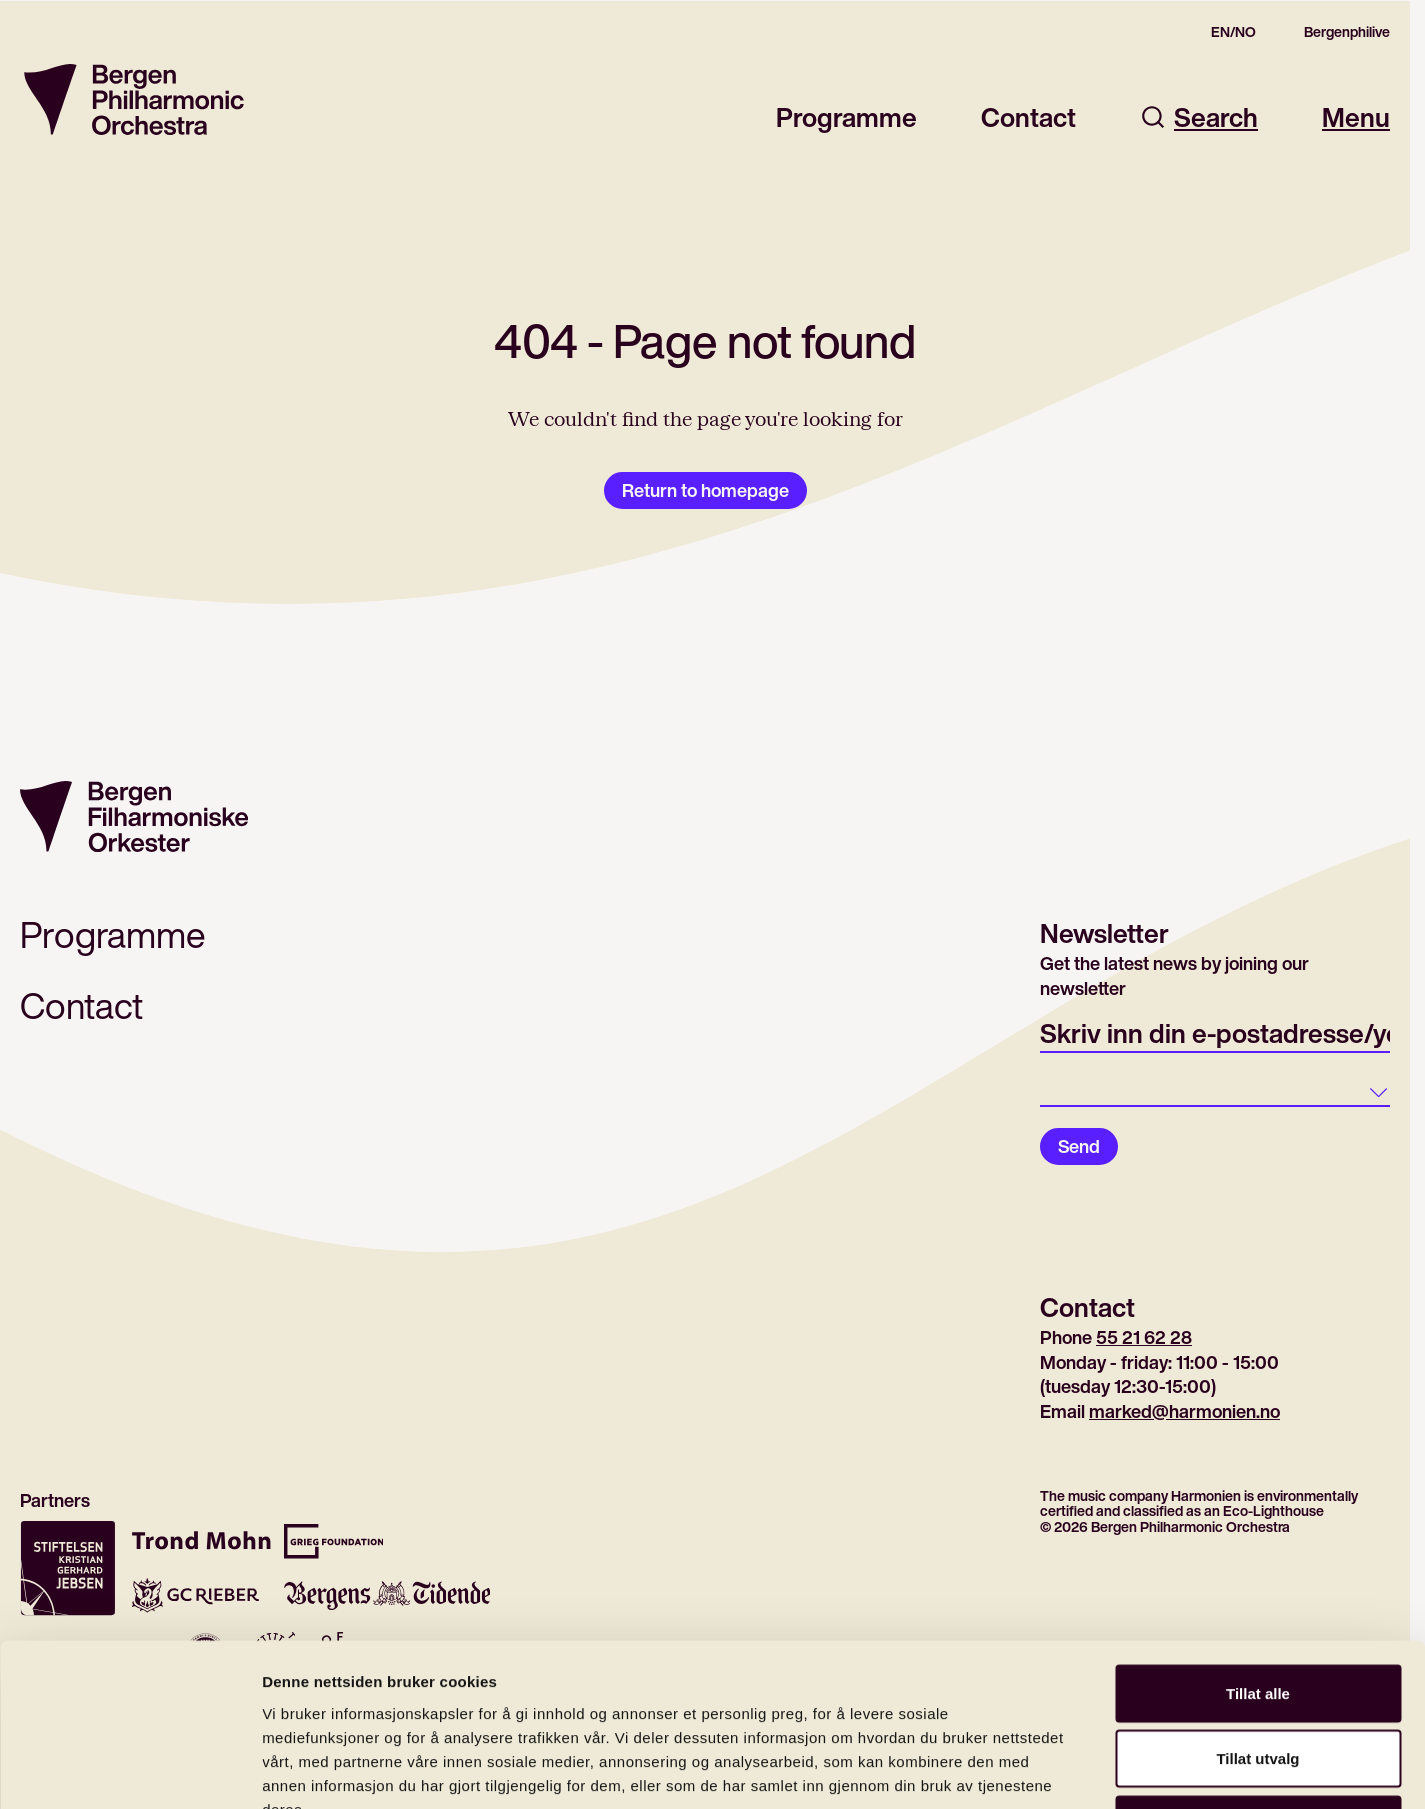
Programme (846, 117)
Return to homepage (705, 490)
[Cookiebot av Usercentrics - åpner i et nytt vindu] (129, 1770)
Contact (1028, 117)
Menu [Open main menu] (1356, 117)
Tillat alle (1258, 1546)
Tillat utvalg (1257, 1612)
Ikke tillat (1258, 1677)
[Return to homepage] (134, 99)
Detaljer (1065, 1769)
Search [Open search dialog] (1199, 117)
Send (1079, 1146)
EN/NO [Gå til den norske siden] (1233, 32)
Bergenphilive (1347, 32)
